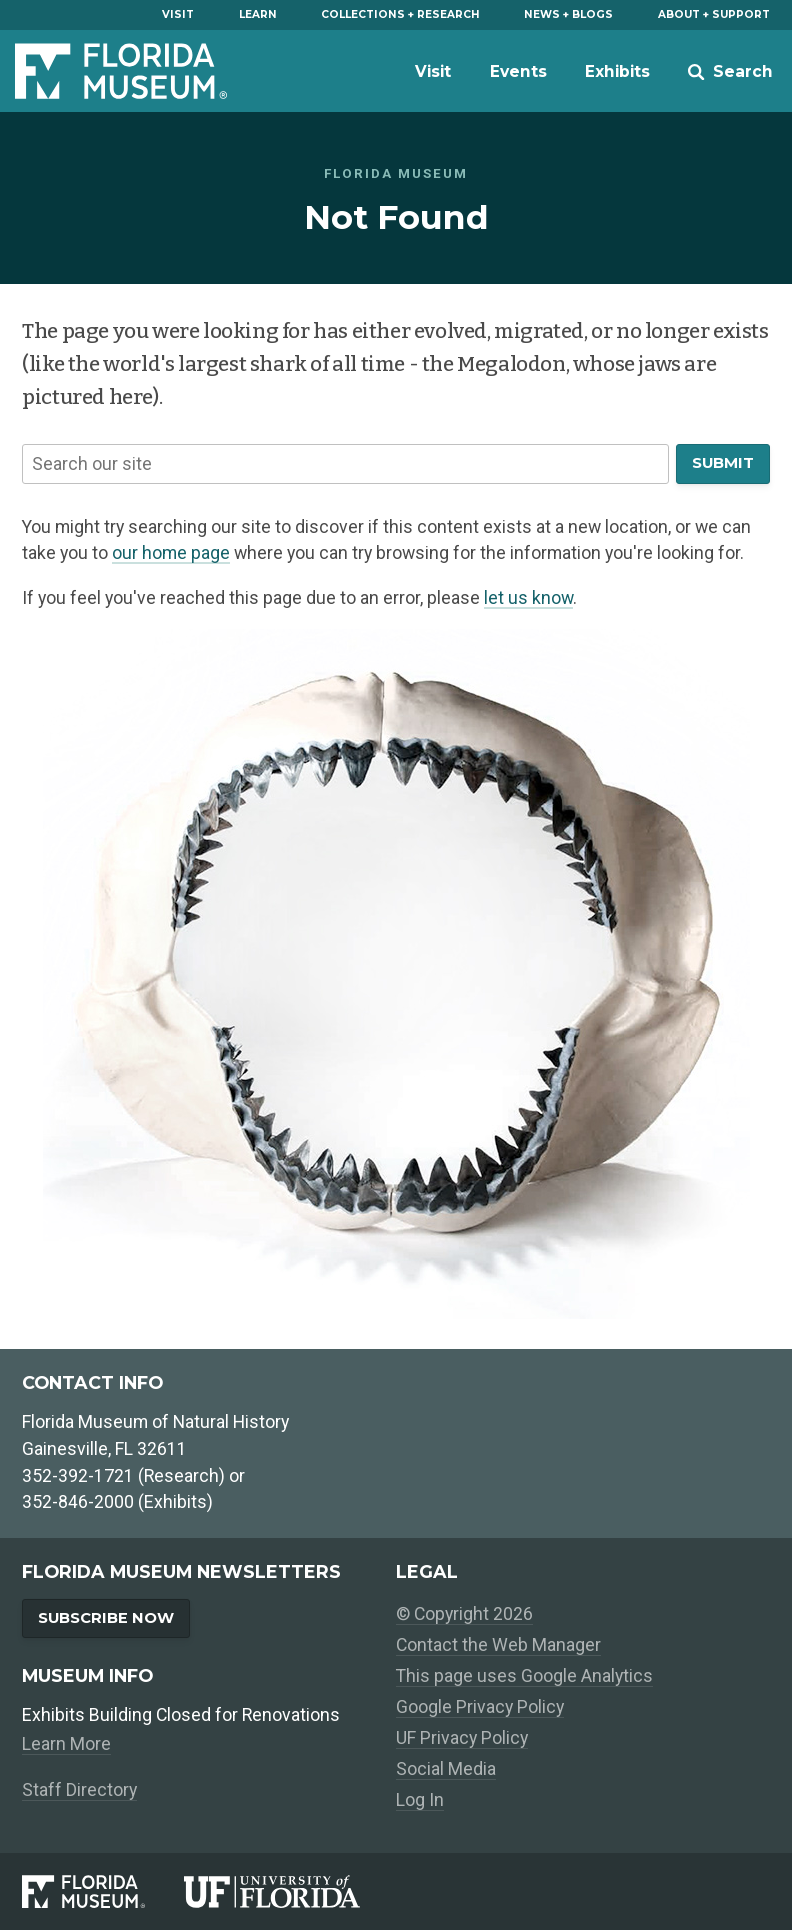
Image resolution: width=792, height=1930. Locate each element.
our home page (171, 553)
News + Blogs (568, 14)
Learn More (66, 1744)
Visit (178, 14)
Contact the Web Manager (498, 1645)
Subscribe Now (106, 1618)
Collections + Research (400, 14)
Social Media (446, 1769)
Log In (420, 1800)
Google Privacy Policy (480, 1707)
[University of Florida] (290, 1891)
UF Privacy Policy (462, 1738)
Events (518, 71)
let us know (528, 598)
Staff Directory (79, 1790)
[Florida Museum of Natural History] (102, 1891)
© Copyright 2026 (464, 1614)
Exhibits (617, 71)
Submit (723, 463)
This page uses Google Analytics (524, 1676)
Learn (258, 14)
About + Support (714, 14)
